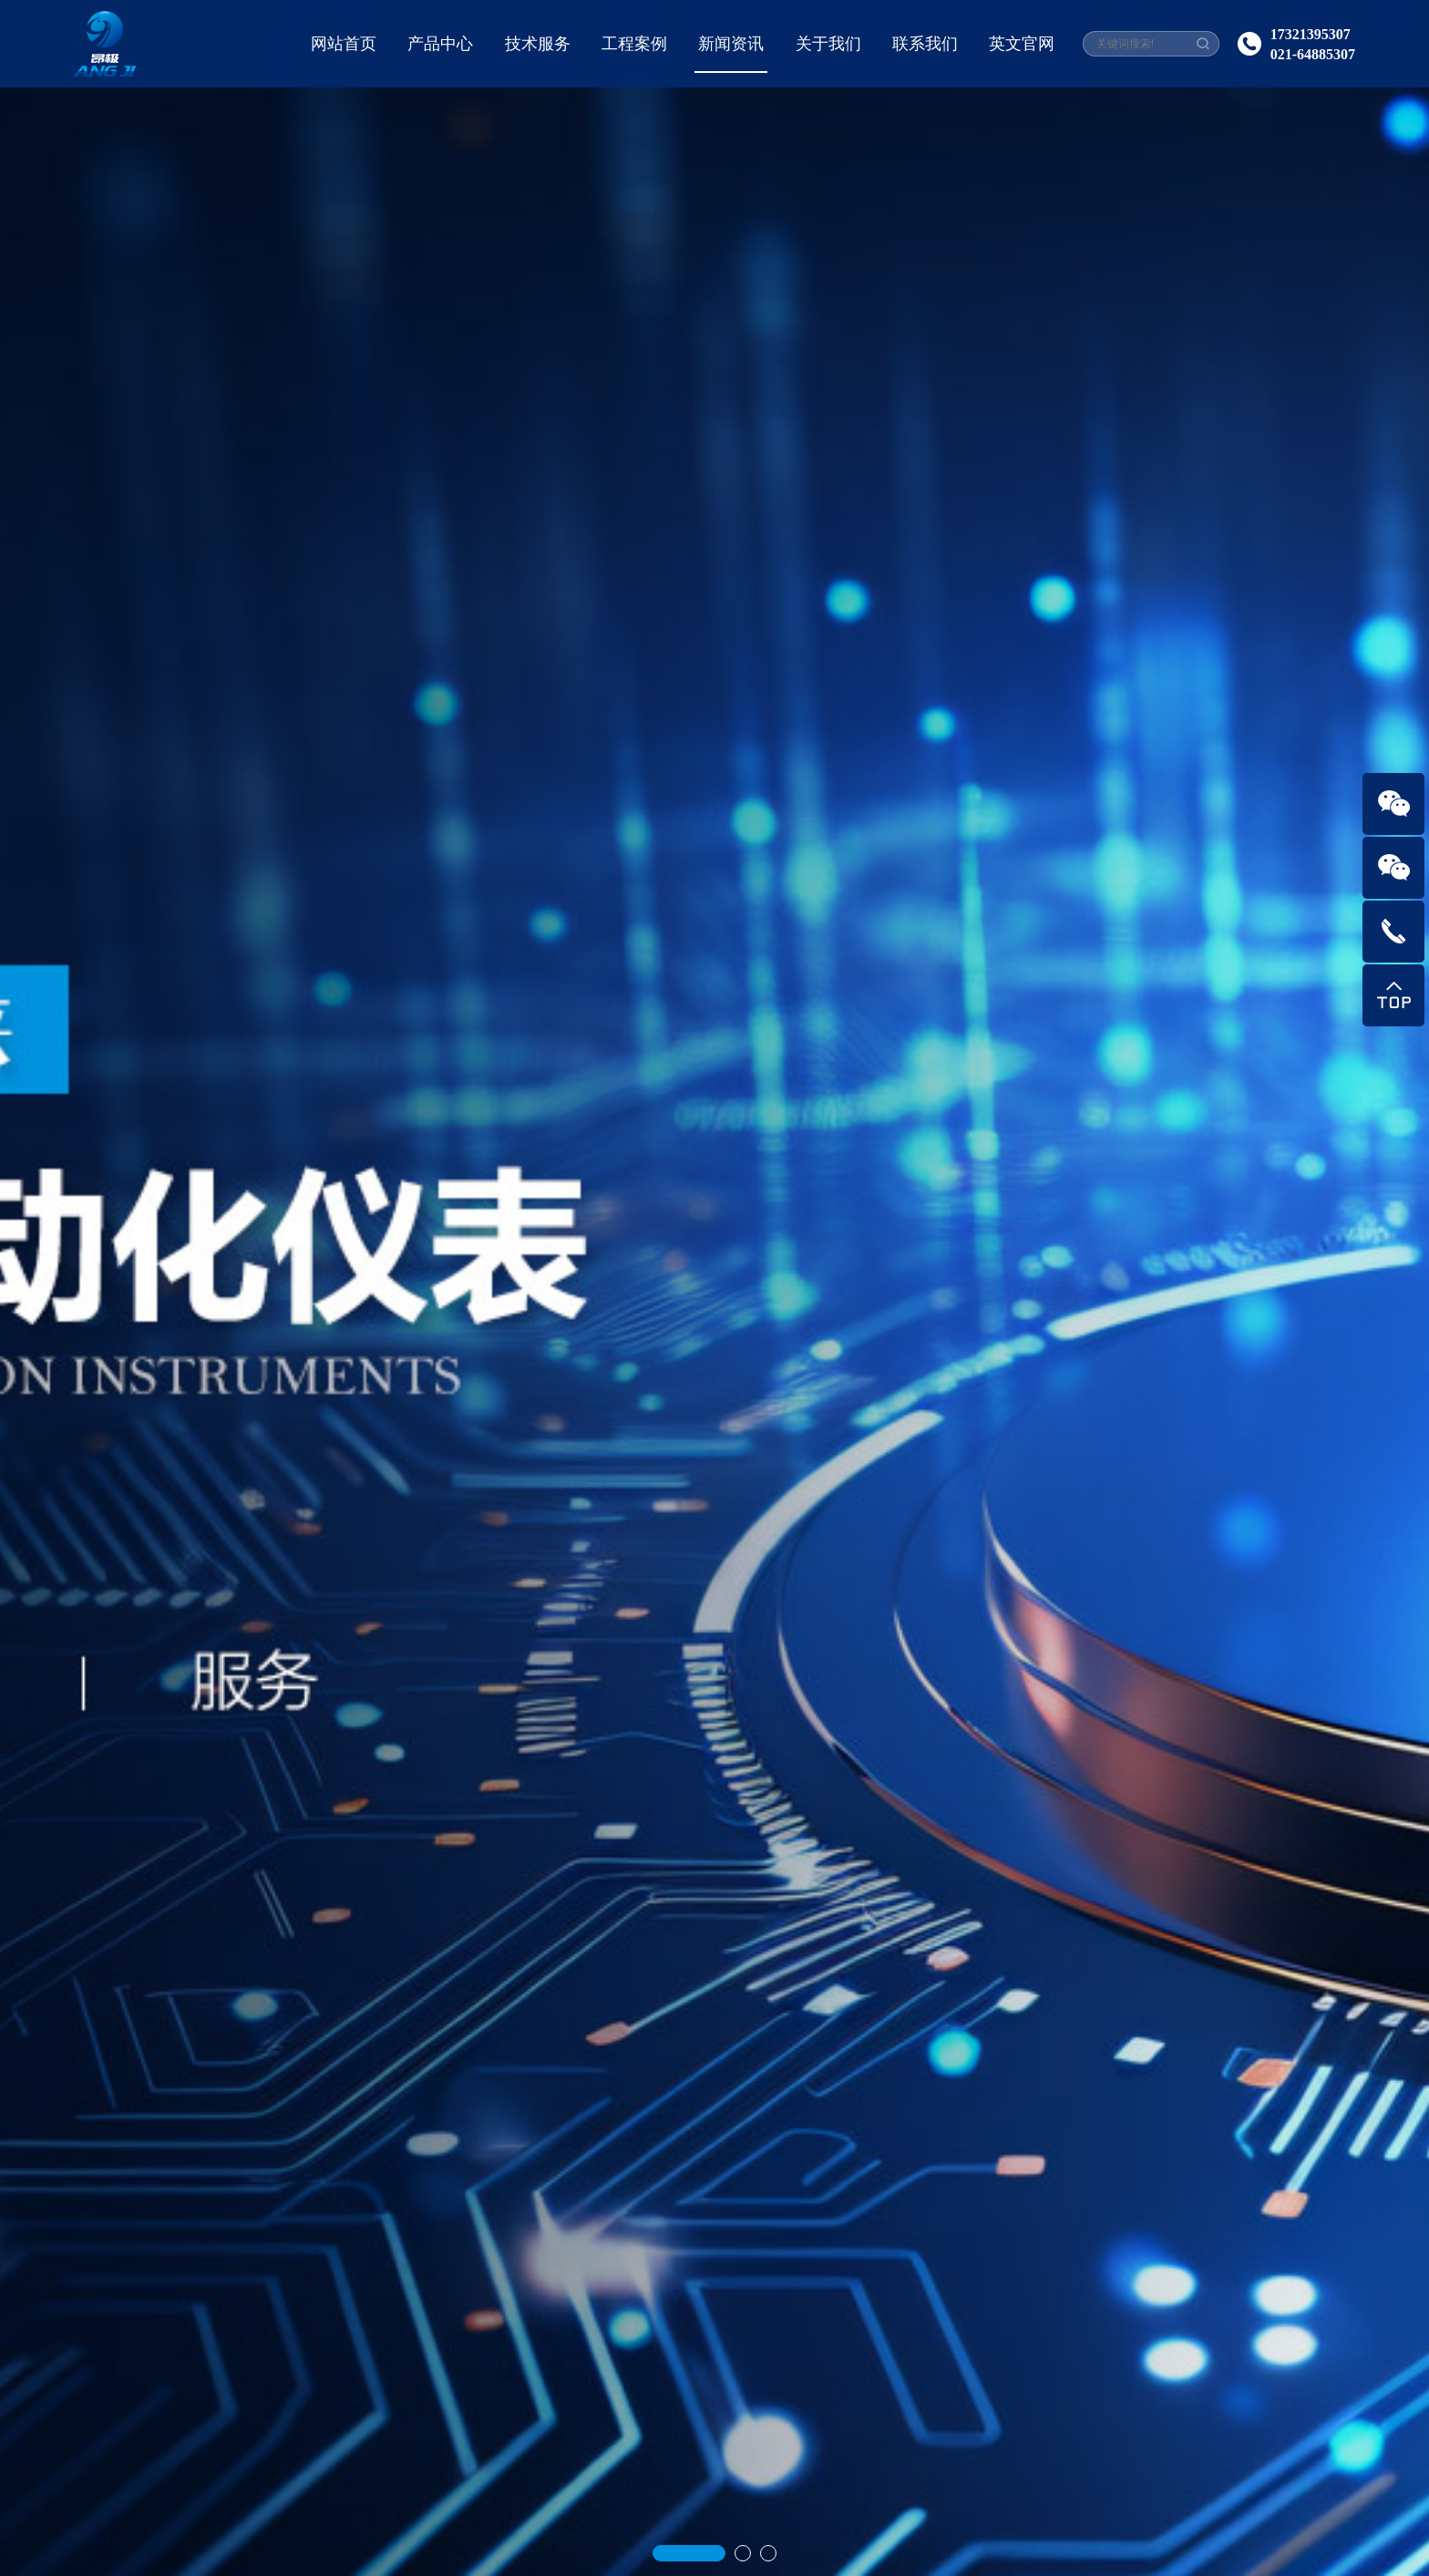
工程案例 (634, 44)
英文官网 (1021, 44)
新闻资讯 (731, 44)
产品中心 (440, 44)
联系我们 (925, 44)
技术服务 (538, 44)
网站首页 (343, 44)
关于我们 (828, 44)
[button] (689, 2494)
